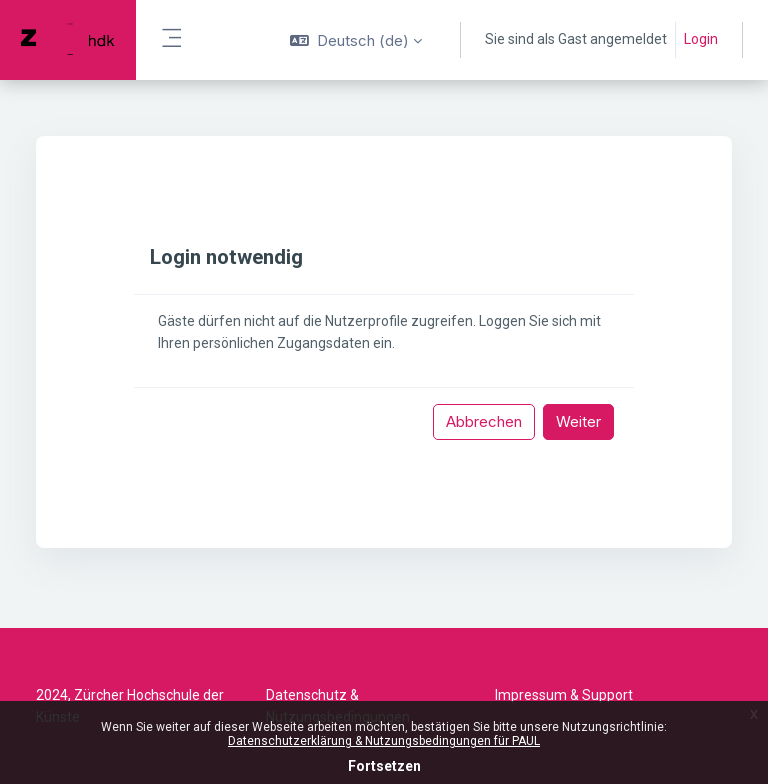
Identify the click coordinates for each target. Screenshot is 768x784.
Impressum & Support (564, 695)
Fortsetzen (384, 766)
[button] (356, 40)
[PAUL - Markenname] (68, 40)
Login (701, 39)
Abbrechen (484, 421)
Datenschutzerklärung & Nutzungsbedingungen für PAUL (384, 741)
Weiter (578, 421)
